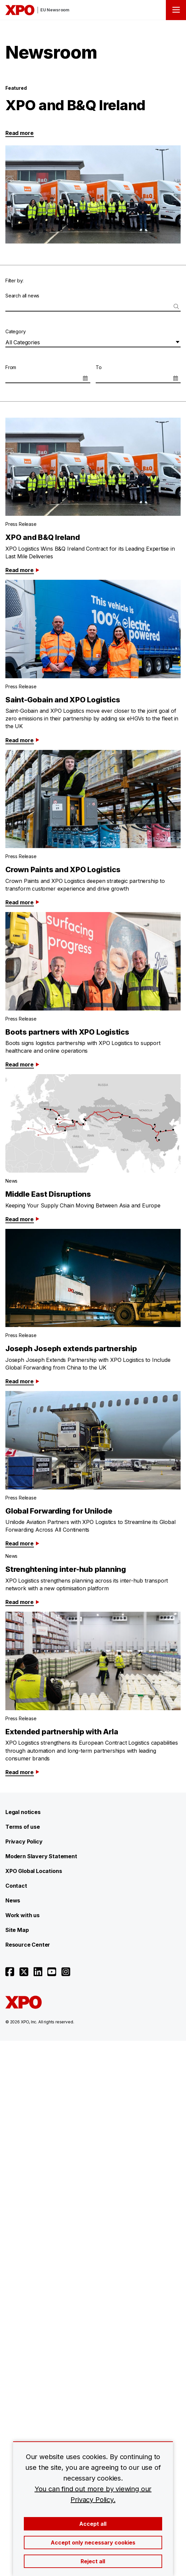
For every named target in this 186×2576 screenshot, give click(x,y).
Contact (16, 1885)
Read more (19, 133)
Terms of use (22, 1826)
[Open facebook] (9, 1972)
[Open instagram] (65, 1972)
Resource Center (27, 1944)
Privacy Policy (23, 1841)
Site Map (17, 1930)
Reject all (93, 2561)
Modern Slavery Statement (41, 1856)
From (10, 367)
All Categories (22, 342)
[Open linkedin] (38, 1972)
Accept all (92, 2523)
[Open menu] (176, 10)
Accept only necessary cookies (93, 2542)
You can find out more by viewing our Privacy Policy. (93, 2494)
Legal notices (23, 1812)
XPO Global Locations (33, 1871)
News (12, 1900)
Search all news (22, 295)
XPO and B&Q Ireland (75, 105)
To (99, 367)
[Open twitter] (23, 1972)
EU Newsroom (54, 9)
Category (15, 331)
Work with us (22, 1915)
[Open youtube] (51, 1972)
